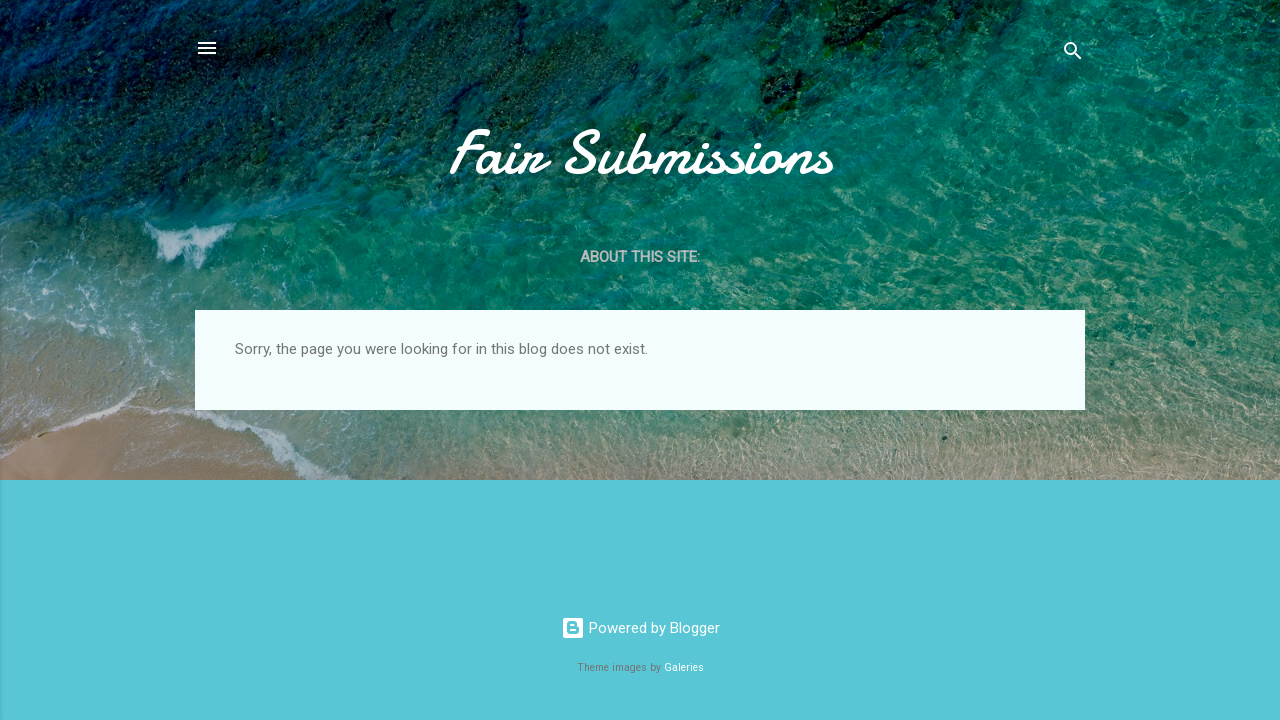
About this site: (640, 257)
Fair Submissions (640, 153)
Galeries (684, 667)
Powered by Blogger (640, 628)
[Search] (1073, 54)
